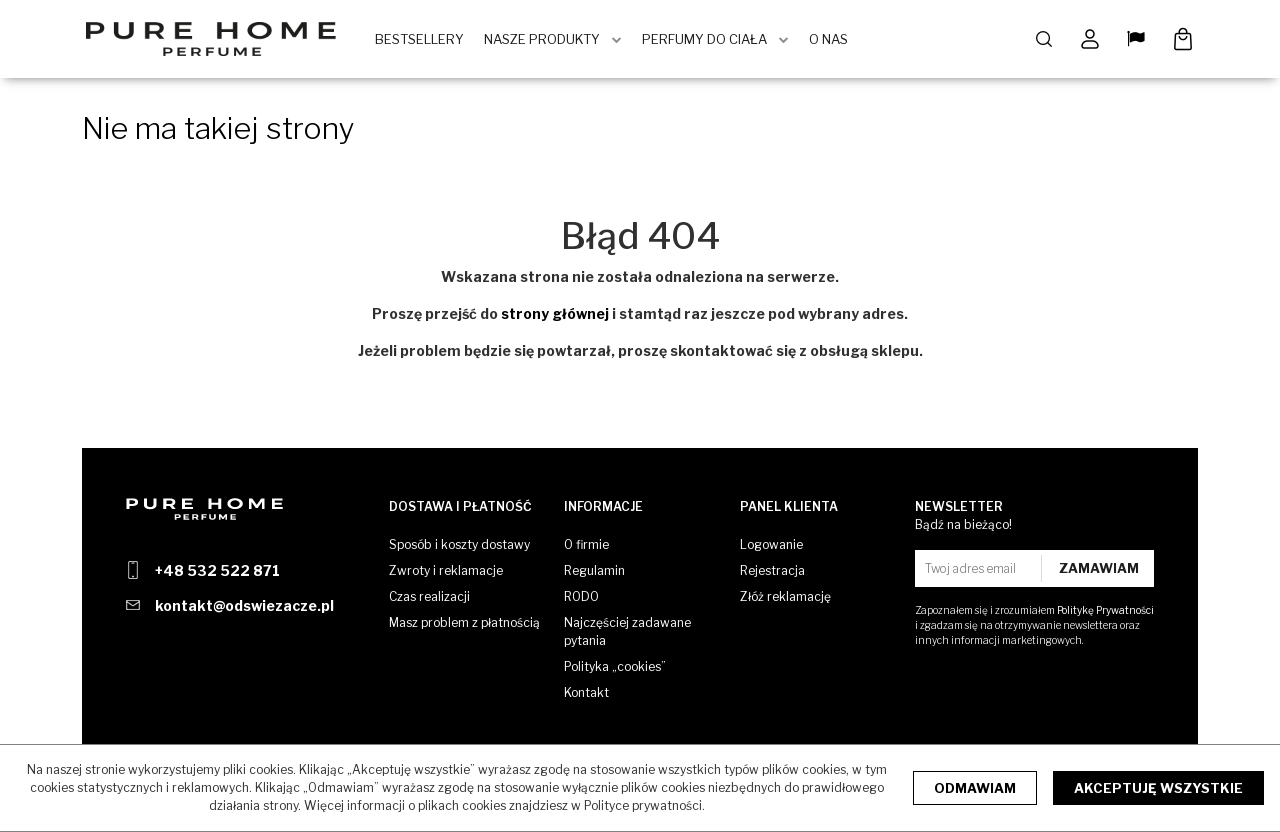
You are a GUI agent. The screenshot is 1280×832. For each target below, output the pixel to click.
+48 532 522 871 (217, 570)
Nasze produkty (545, 40)
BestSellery (422, 40)
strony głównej (555, 315)
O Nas (831, 40)
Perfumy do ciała (707, 40)
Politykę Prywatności (1105, 610)
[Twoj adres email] (980, 568)
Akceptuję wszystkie (1158, 788)
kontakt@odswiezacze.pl (244, 605)
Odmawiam (975, 788)
